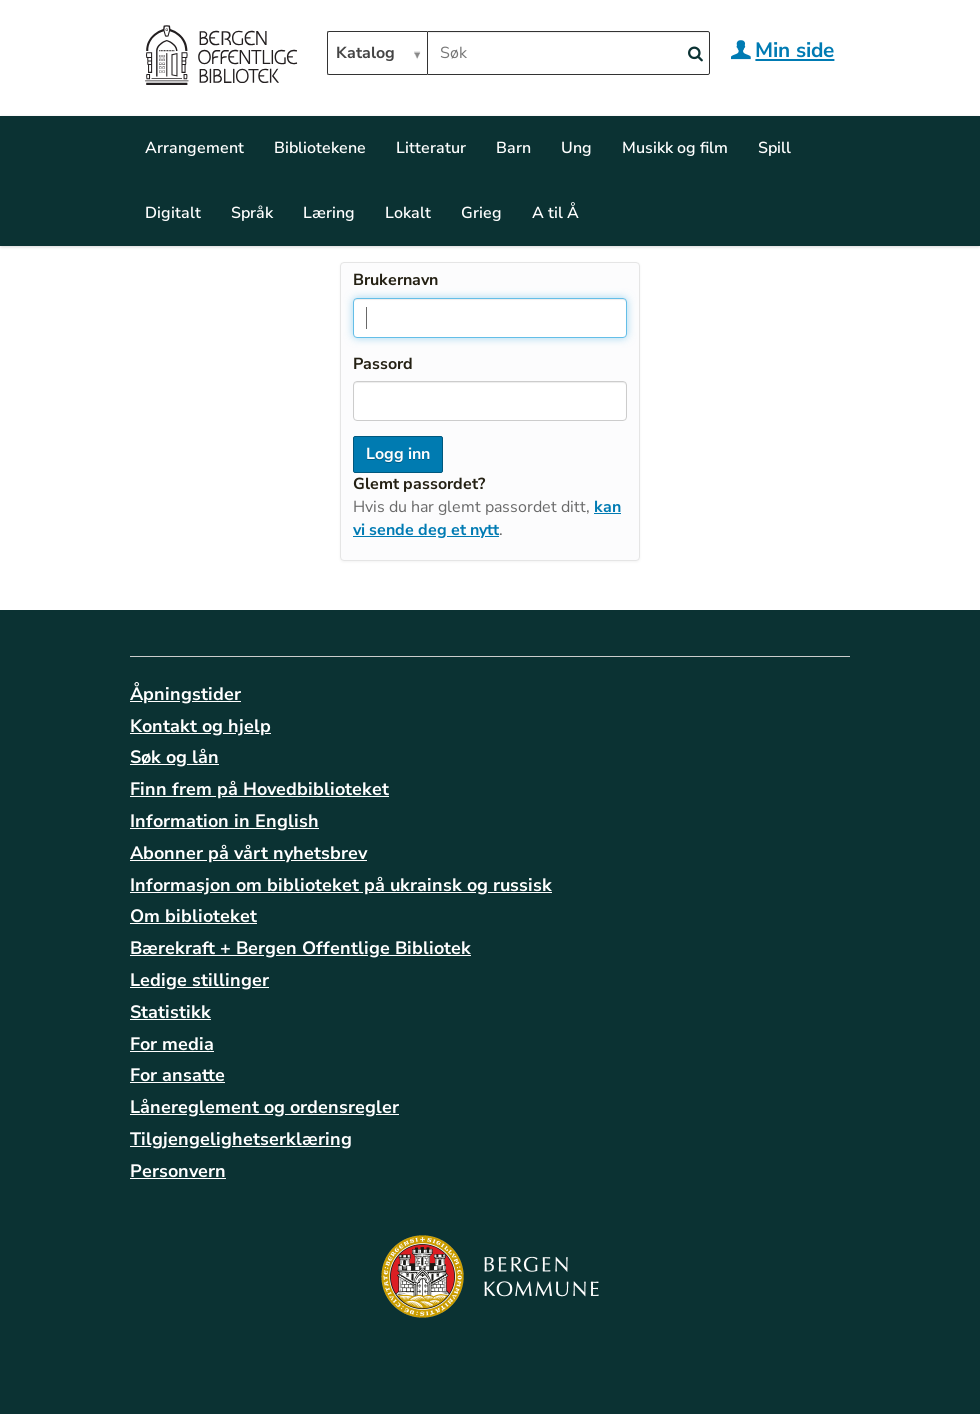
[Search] (695, 54)
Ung (576, 148)
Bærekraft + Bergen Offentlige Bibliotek (300, 948)
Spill (774, 148)
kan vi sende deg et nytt (487, 518)
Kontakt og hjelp (200, 726)
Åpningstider (185, 694)
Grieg (481, 213)
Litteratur (431, 148)
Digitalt (173, 213)
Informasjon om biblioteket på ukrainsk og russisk (341, 885)
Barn (513, 148)
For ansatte (177, 1075)
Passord (383, 364)
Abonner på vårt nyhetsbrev (248, 853)
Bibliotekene (320, 148)
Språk (252, 213)
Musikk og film (675, 148)
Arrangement (194, 148)
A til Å (555, 213)
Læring (329, 213)
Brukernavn (395, 280)
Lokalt (408, 213)
